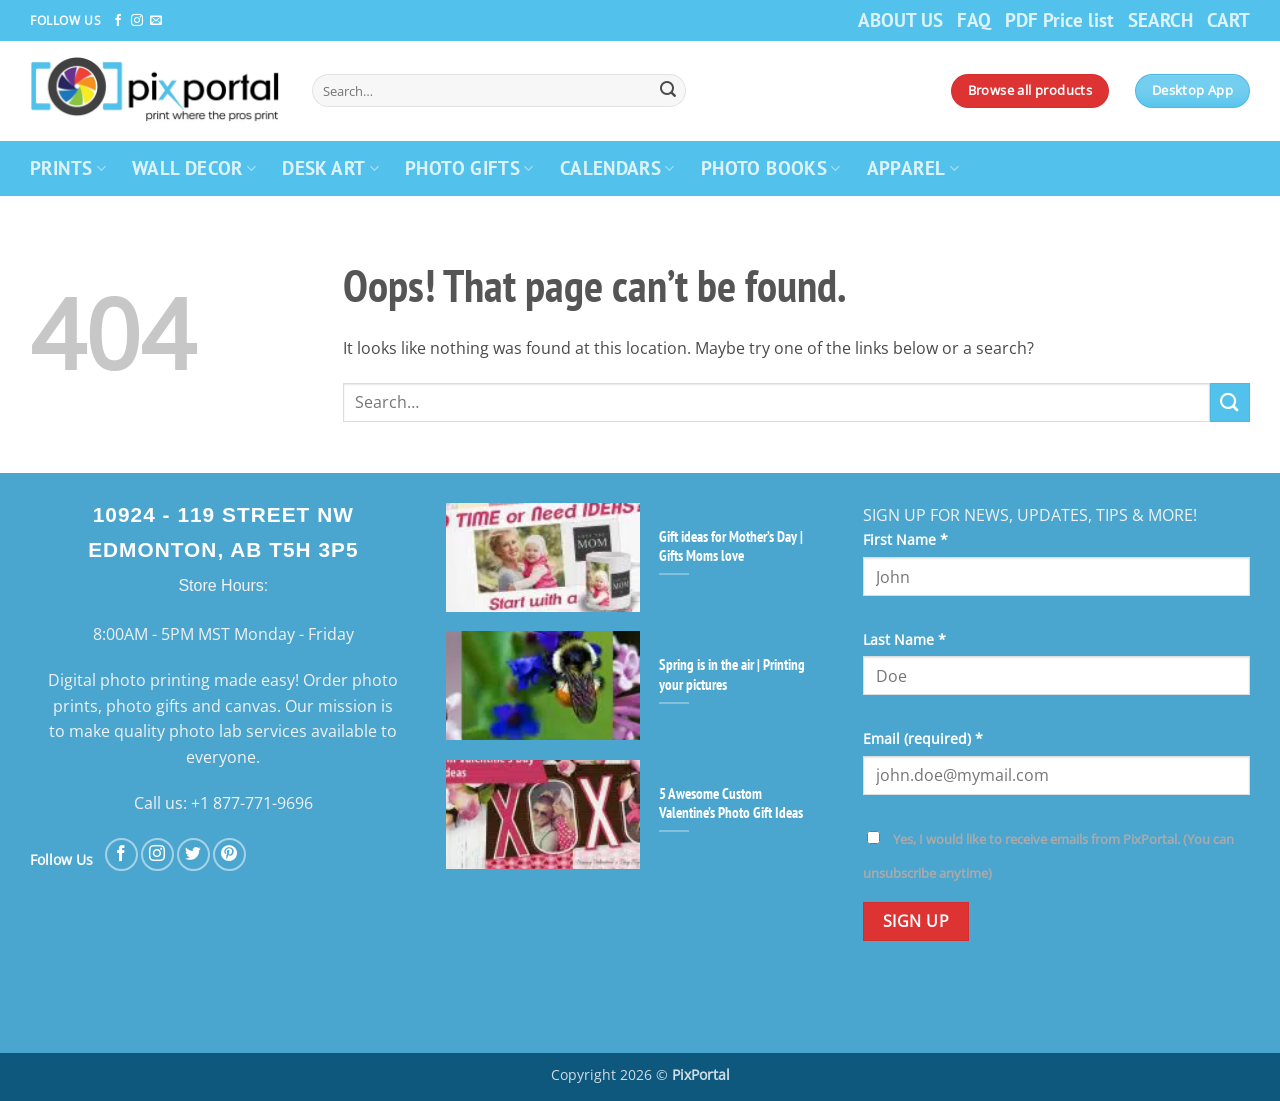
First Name (905, 539)
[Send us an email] (156, 21)
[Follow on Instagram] (137, 21)
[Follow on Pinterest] (229, 854)
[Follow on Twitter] (193, 854)
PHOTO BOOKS (771, 167)
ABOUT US (900, 19)
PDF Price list (1059, 19)
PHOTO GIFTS (469, 167)
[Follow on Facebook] (118, 21)
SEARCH (1160, 19)
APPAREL (913, 167)
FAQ (974, 19)
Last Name (904, 639)
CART (1228, 19)
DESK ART (330, 167)
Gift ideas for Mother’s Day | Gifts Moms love (731, 546)
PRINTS (68, 167)
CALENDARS (617, 167)
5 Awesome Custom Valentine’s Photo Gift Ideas (731, 803)
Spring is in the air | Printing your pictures (732, 674)
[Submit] (668, 91)
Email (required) (923, 738)
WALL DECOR (194, 167)
